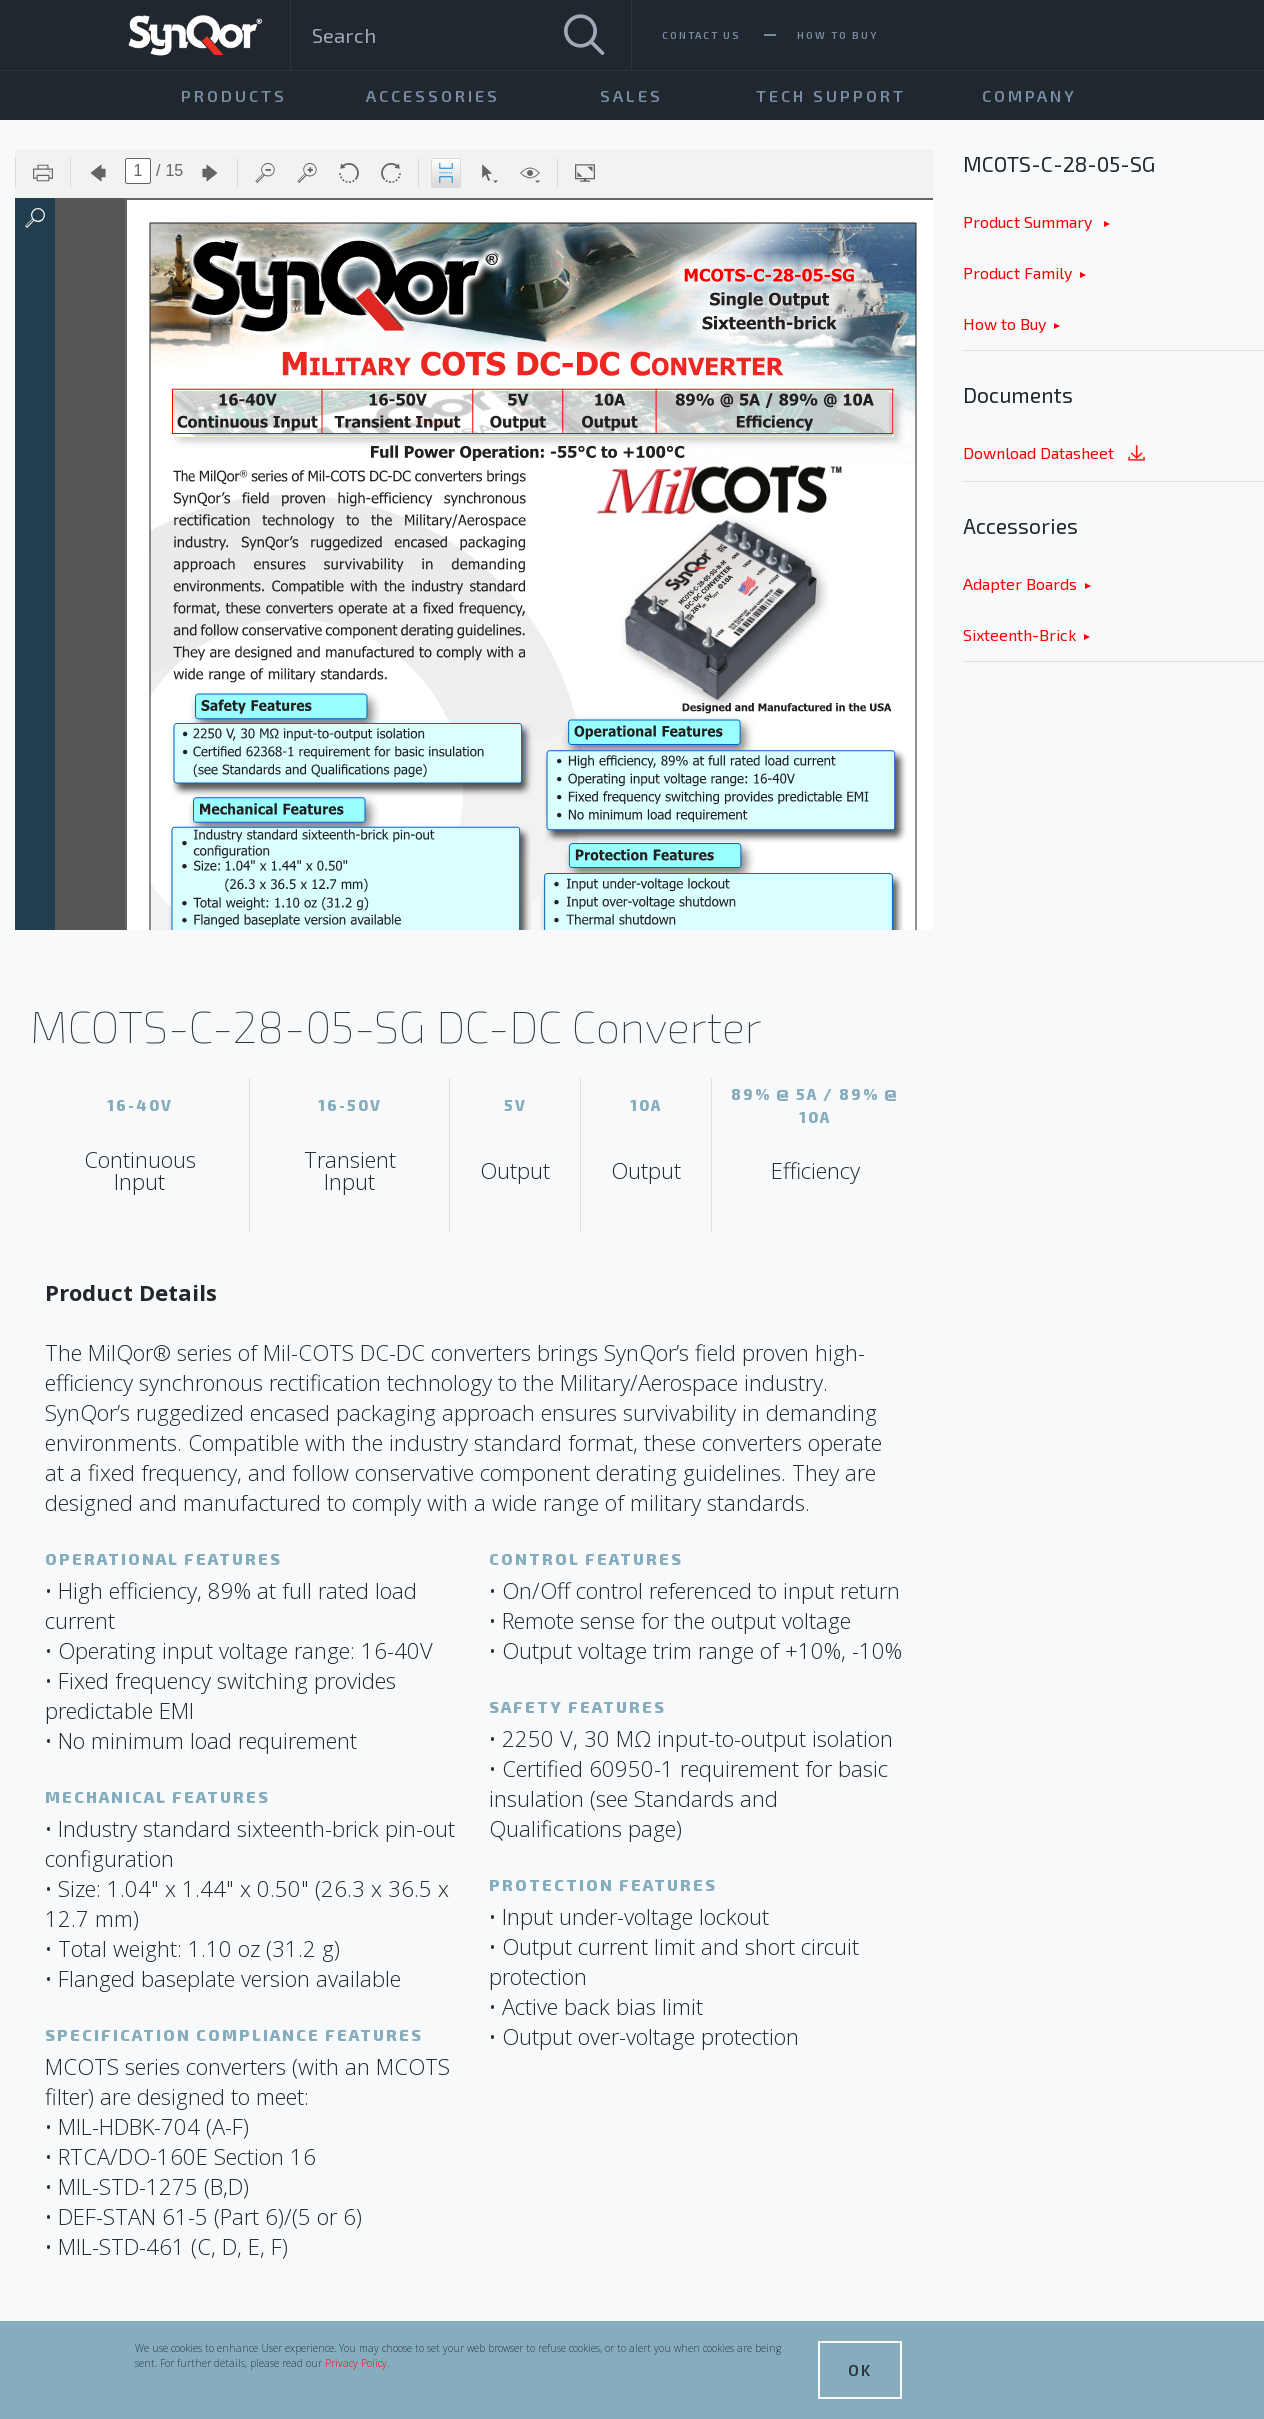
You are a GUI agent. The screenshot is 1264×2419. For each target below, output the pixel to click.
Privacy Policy (356, 2363)
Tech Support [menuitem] (831, 95)
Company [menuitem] (1029, 95)
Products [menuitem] (234, 95)
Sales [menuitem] (631, 95)
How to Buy (1004, 323)
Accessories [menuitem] (433, 95)
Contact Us (701, 35)
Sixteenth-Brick (1019, 634)
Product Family (1017, 272)
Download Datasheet (1056, 454)
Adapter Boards (1020, 583)
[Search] (584, 35)
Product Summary (1029, 221)
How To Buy (837, 35)
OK (860, 2369)
